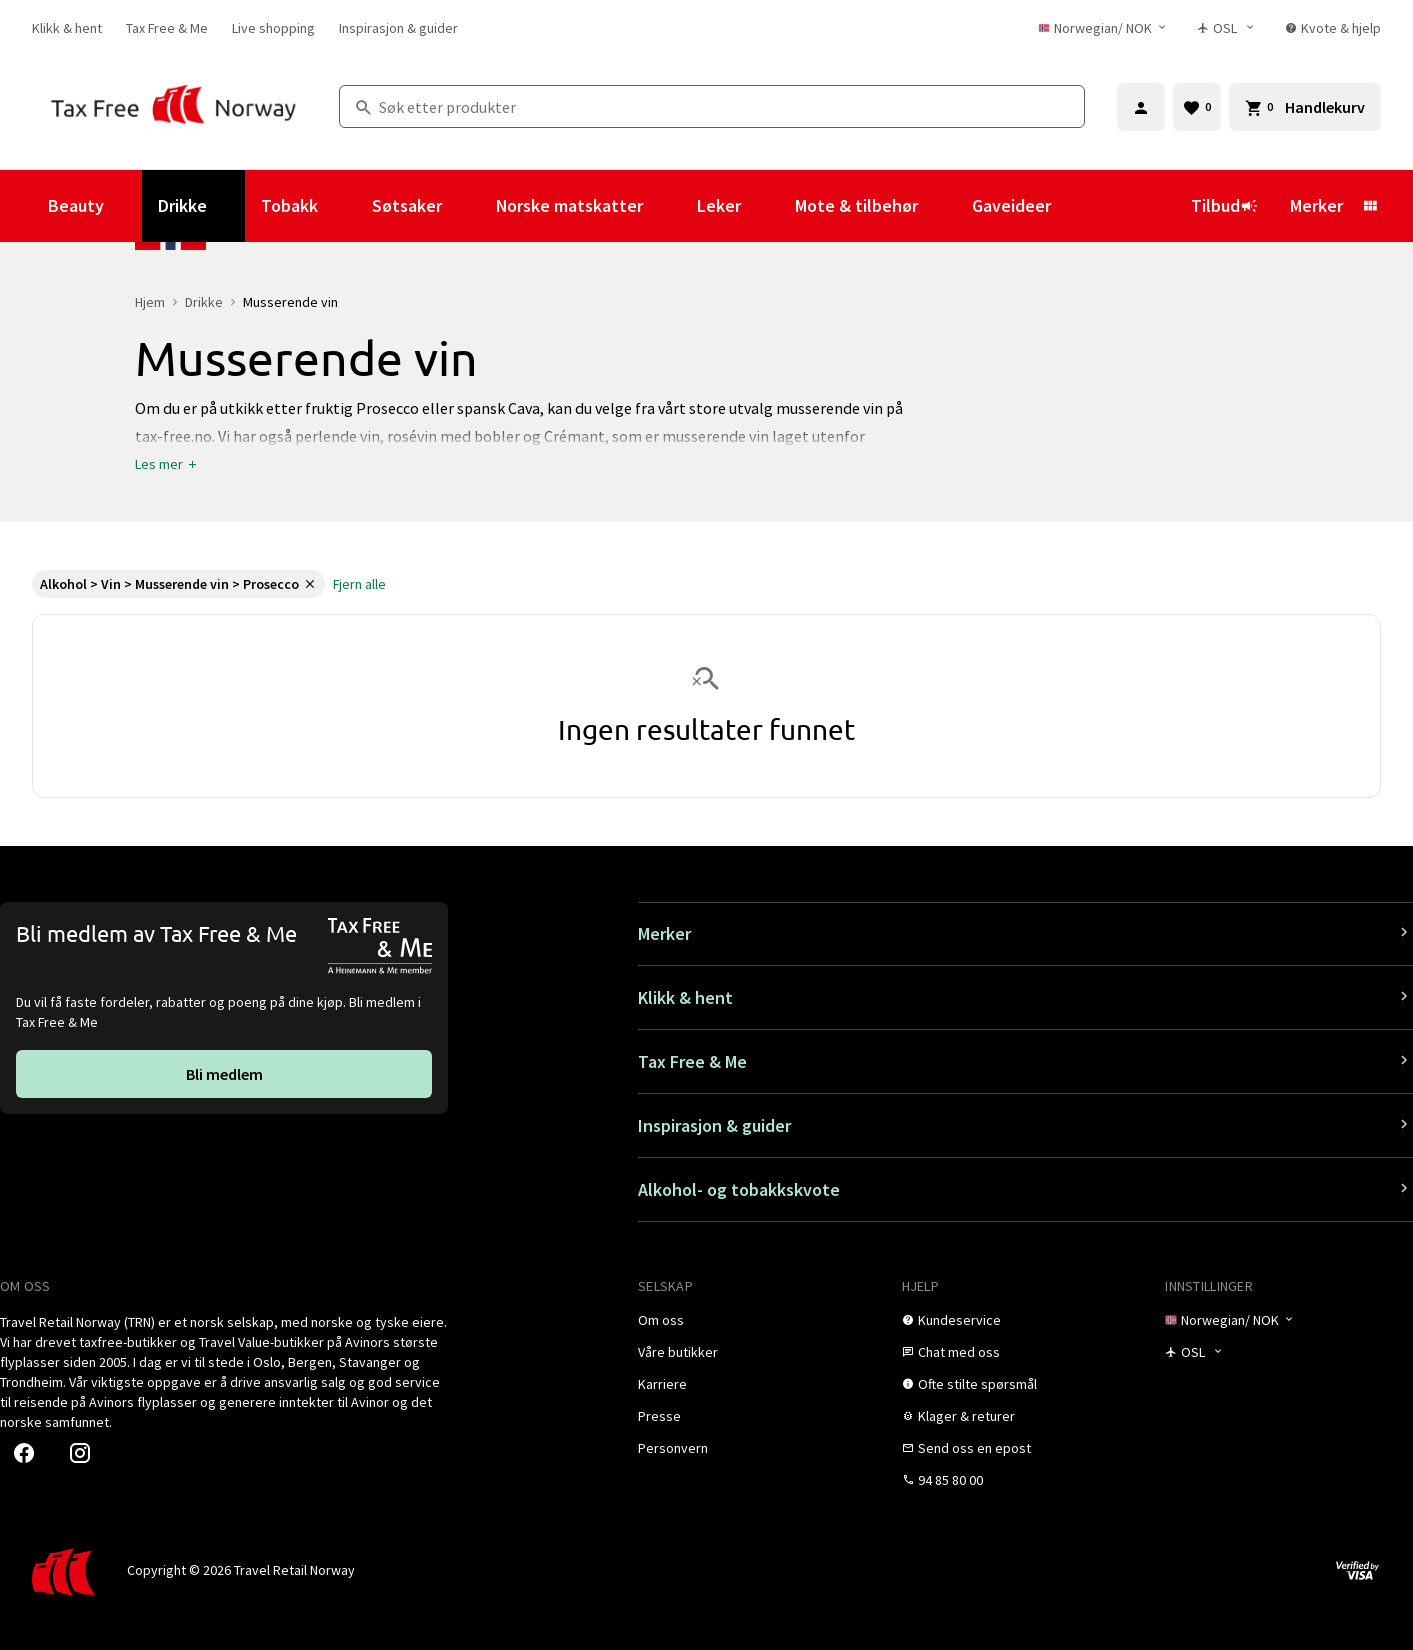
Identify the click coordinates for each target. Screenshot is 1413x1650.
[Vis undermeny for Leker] (768, 206)
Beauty (76, 205)
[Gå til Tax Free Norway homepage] (173, 106)
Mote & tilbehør (856, 205)
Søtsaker (407, 205)
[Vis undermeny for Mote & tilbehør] (945, 206)
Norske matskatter (569, 205)
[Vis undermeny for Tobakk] (345, 206)
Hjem (150, 302)
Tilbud (1224, 205)
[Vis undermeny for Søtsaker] (469, 206)
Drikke (182, 205)
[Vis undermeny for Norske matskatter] (670, 206)
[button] (167, 464)
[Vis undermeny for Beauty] (131, 206)
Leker (719, 205)
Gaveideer (1011, 205)
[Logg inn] (1141, 107)
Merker (1316, 205)
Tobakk (289, 205)
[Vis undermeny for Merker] (1370, 206)
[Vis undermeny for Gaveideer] (1078, 206)
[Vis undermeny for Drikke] (234, 206)
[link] (67, 28)
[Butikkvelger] (1231, 28)
